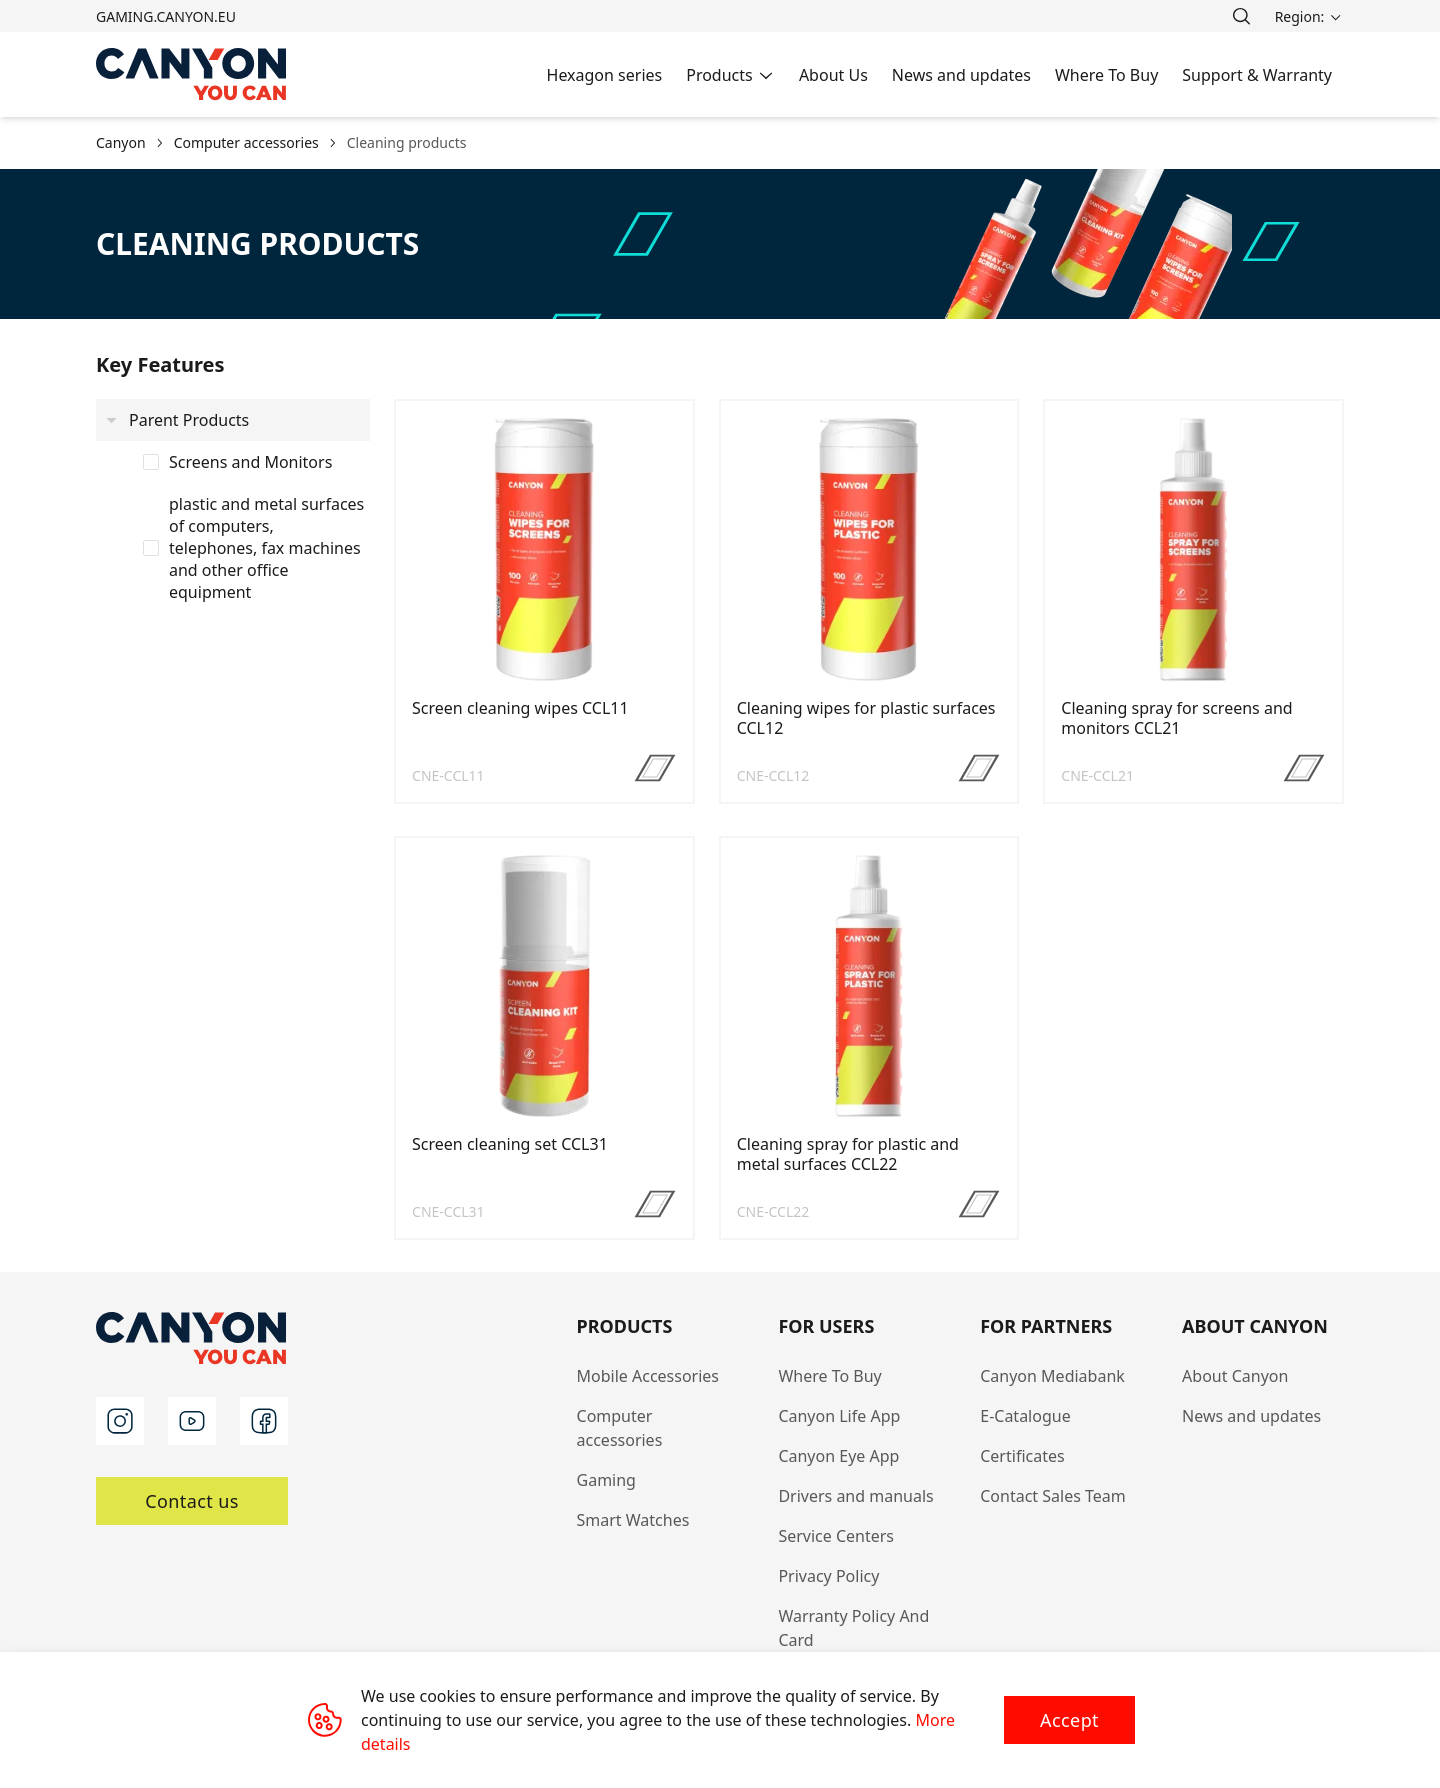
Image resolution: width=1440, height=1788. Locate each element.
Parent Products (189, 420)
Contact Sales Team (1053, 1496)
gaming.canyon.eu (166, 16)
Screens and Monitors (250, 462)
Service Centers (836, 1536)
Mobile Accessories (648, 1376)
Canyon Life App (839, 1416)
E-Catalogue (1025, 1416)
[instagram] (120, 1421)
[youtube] (192, 1421)
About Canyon (1235, 1376)
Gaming (606, 1480)
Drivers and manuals (855, 1496)
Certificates (1022, 1456)
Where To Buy (829, 1376)
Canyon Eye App (838, 1456)
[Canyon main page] (192, 74)
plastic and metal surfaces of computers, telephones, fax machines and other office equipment (266, 548)
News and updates (1251, 1416)
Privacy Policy (828, 1576)
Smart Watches (633, 1520)
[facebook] (264, 1421)
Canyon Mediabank (1052, 1376)
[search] (1241, 16)
